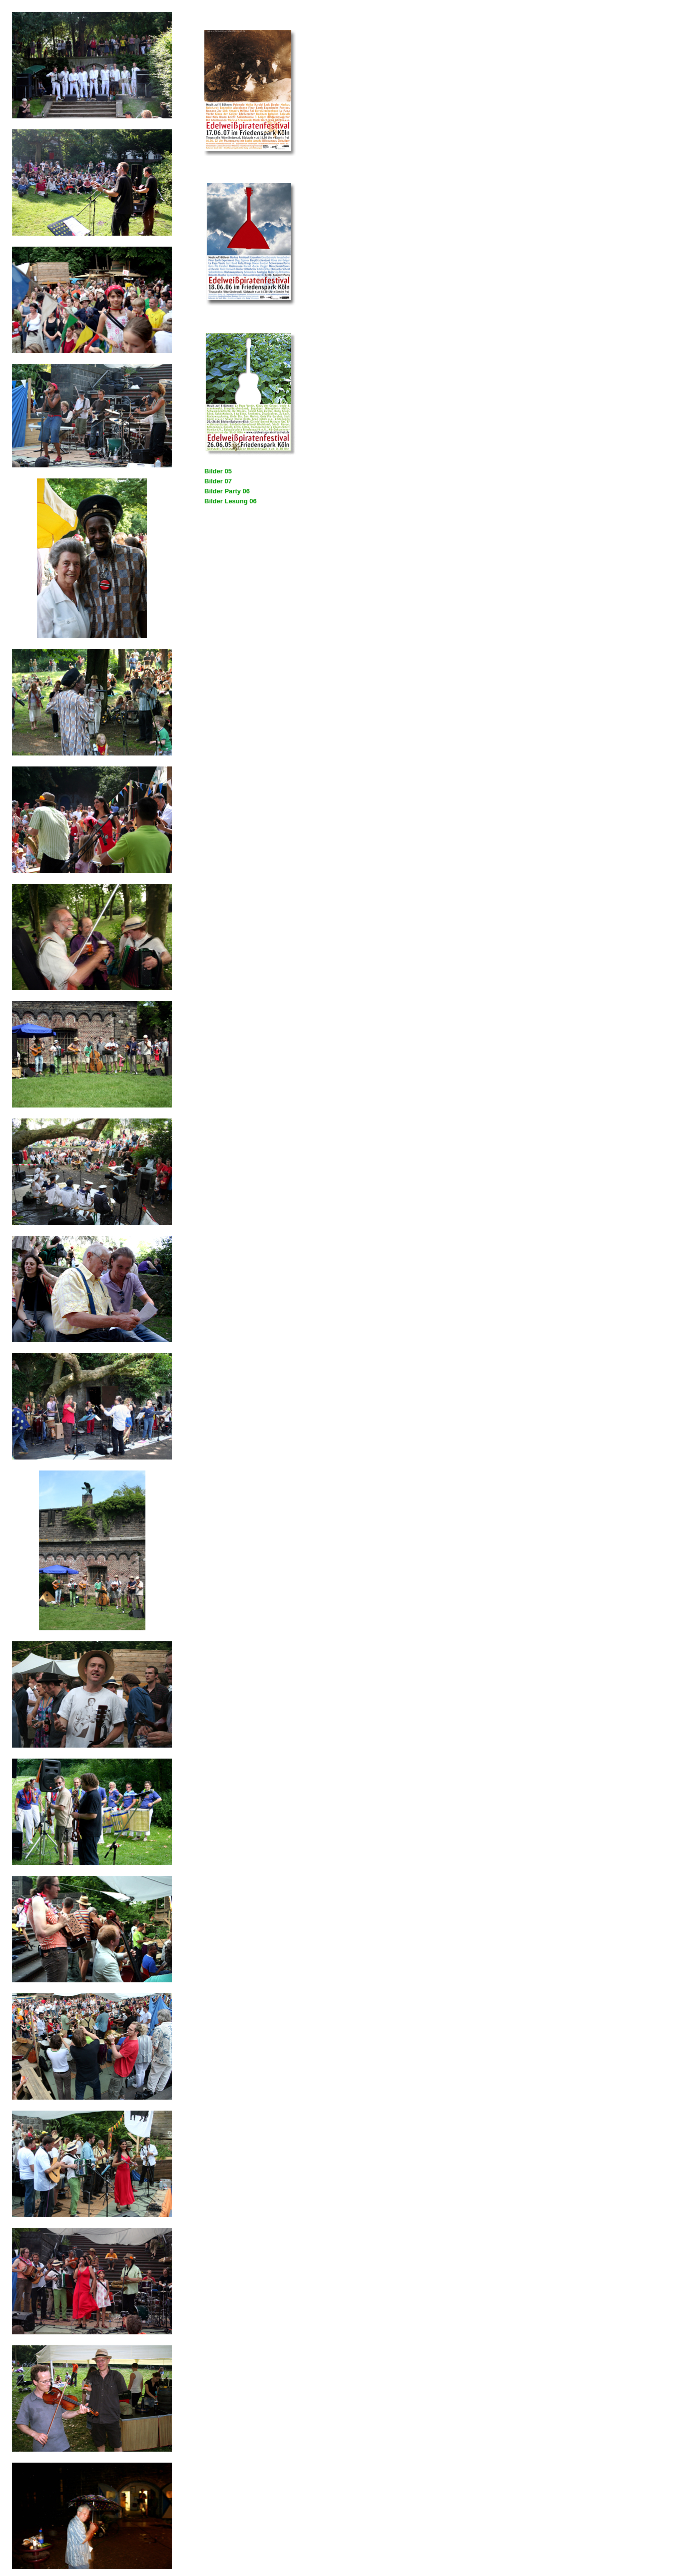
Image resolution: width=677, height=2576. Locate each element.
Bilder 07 (218, 481)
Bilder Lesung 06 (230, 501)
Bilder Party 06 (227, 491)
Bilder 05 (218, 471)
